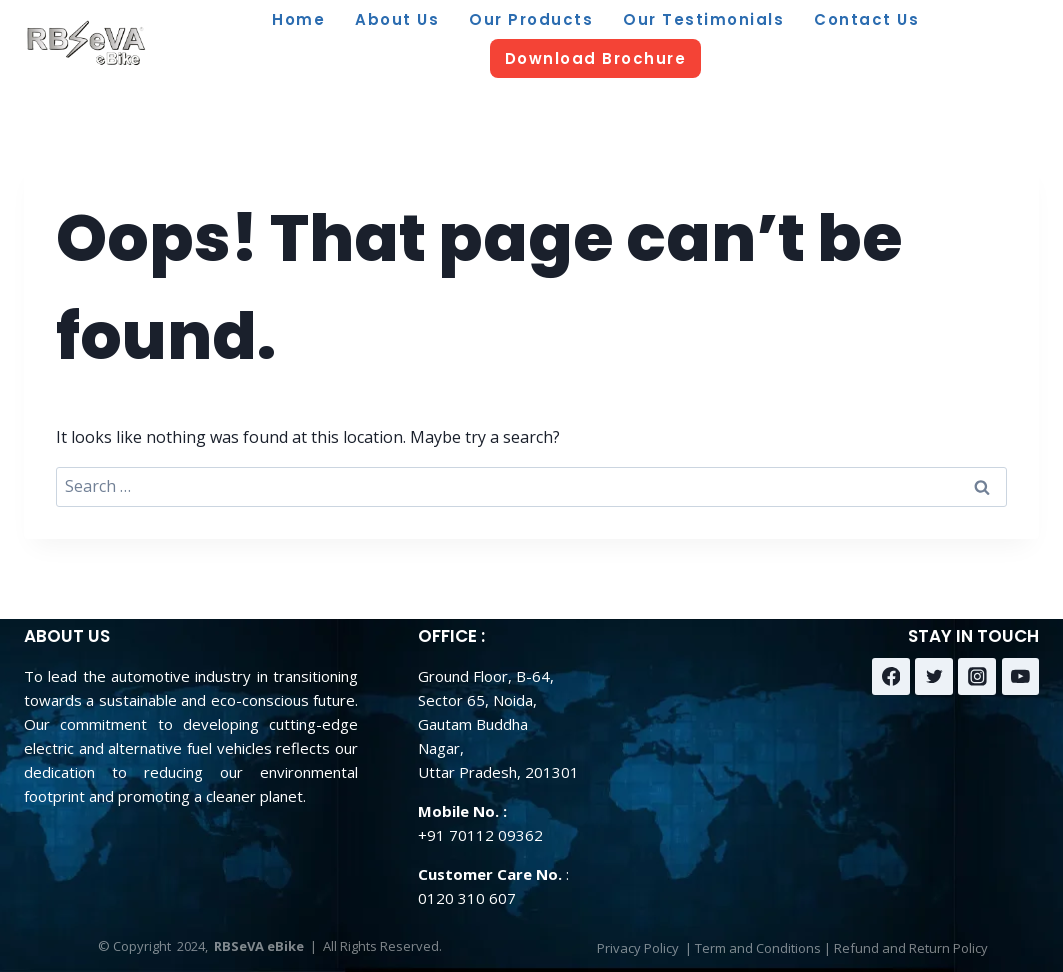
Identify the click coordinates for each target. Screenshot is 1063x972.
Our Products (531, 19)
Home (298, 19)
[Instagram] (977, 677)
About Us (397, 19)
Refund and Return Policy (911, 948)
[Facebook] (891, 677)
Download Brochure (596, 58)
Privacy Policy (638, 948)
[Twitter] (934, 677)
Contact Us (866, 19)
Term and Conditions (758, 948)
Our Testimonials (703, 19)
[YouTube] (1021, 677)
